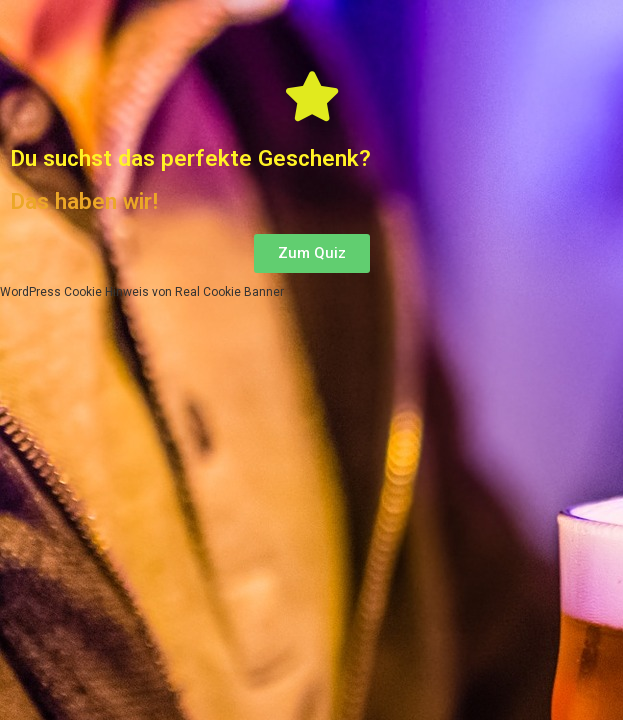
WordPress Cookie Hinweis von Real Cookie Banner (142, 292)
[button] (312, 253)
